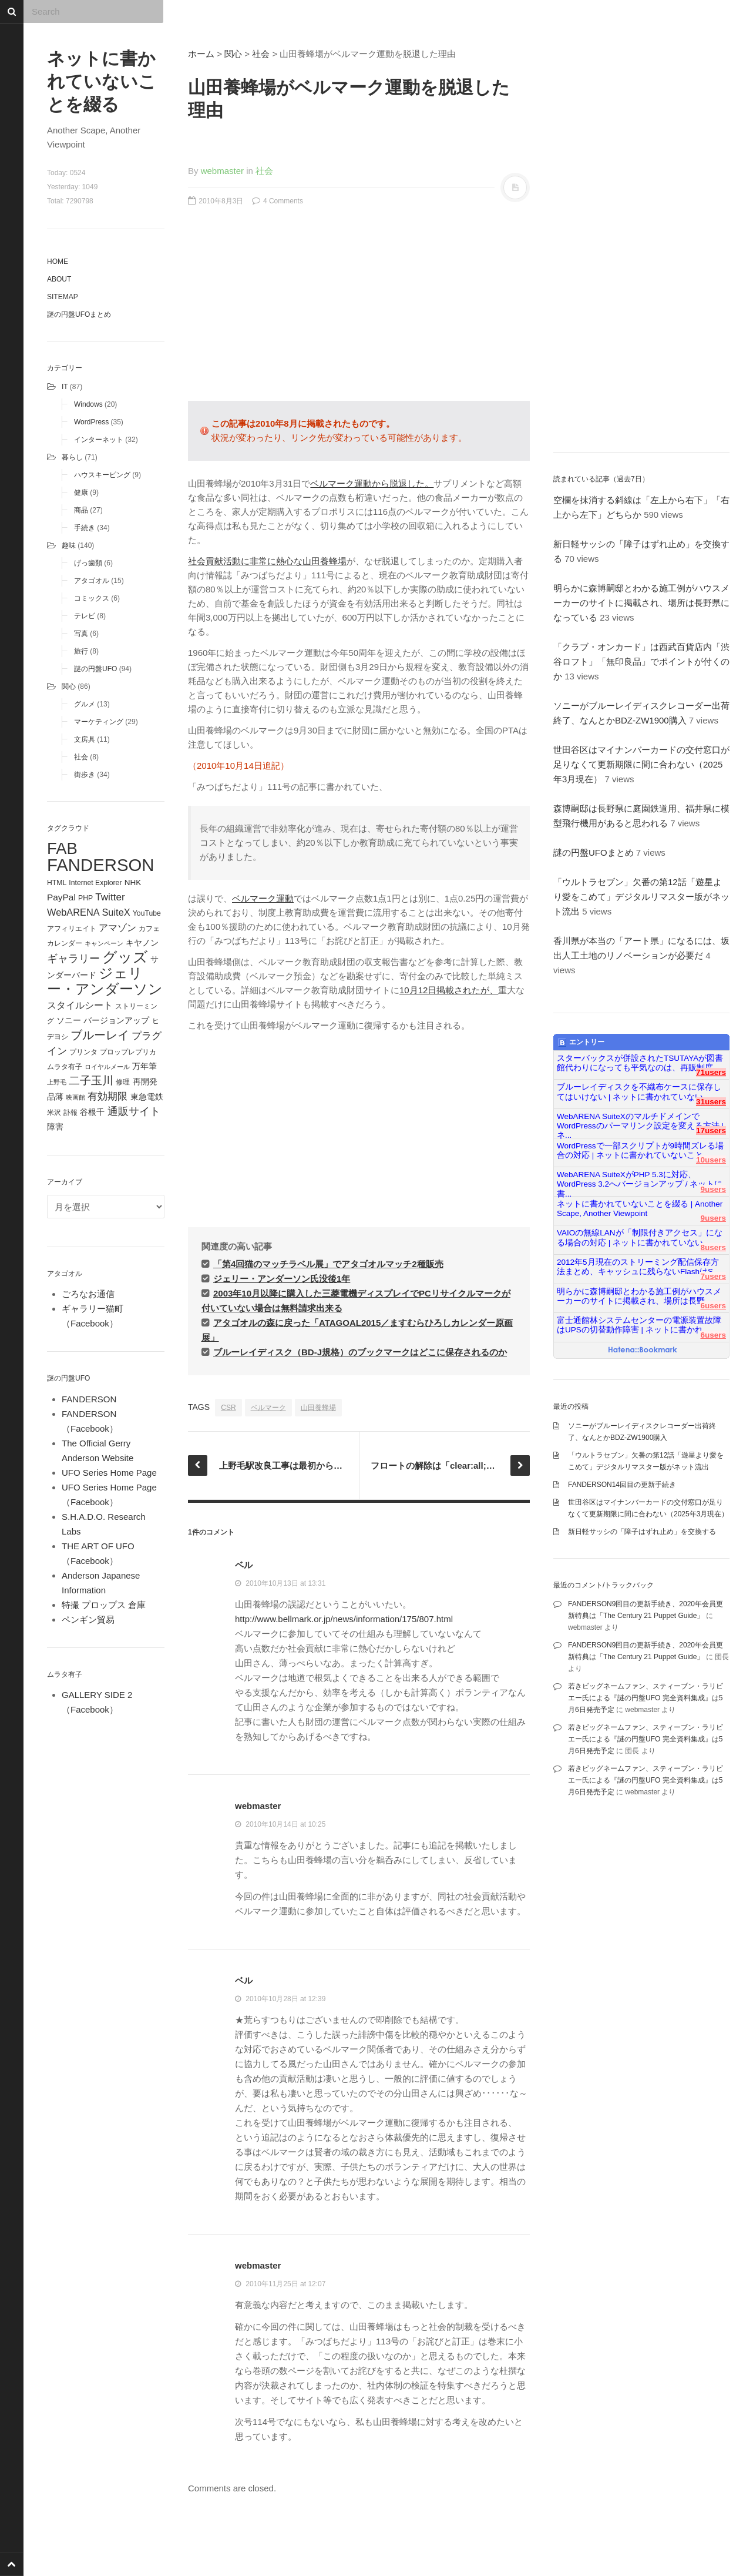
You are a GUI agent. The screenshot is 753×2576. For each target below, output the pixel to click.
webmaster (222, 171)
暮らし (72, 457)
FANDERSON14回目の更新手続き (622, 1484)
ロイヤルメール (107, 1066)
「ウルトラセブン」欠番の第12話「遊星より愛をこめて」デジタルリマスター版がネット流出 (641, 896)
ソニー (68, 1020)
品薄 (55, 1096)
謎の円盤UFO (95, 669)
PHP (85, 898)
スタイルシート (80, 1005)
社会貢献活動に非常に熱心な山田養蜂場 (267, 561)
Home (57, 261)
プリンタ (83, 1052)
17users (711, 1130)
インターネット (98, 440)
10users (711, 1159)
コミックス (91, 598)
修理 (123, 1082)
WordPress (91, 422)
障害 (55, 1127)
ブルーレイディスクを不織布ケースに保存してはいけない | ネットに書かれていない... (639, 1092)
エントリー (581, 1042)
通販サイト (133, 1111)
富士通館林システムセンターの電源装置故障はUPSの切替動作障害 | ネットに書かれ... (639, 1325)
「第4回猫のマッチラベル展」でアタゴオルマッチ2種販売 (328, 1264)
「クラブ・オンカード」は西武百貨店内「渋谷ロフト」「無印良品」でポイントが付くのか (641, 661)
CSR (228, 1407)
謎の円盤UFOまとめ (79, 314)
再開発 (145, 1081)
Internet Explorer (95, 883)
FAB (62, 848)
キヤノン (142, 943)
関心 (69, 686)
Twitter (110, 897)
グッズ (125, 957)
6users (713, 1305)
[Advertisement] (359, 309)
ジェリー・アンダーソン (105, 981)
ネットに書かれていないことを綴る (101, 81)
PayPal (61, 897)
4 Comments (277, 201)
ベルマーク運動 (263, 898)
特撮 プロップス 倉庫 (104, 1605)
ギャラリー (73, 958)
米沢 (54, 1112)
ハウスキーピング (102, 475)
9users (713, 1189)
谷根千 (92, 1112)
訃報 (70, 1112)
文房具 (84, 739)
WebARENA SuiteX (88, 912)
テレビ (84, 616)
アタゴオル (91, 581)
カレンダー (64, 943)
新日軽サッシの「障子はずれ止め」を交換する (642, 1531)
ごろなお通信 (88, 1294)
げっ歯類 (88, 563)
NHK (133, 882)
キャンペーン (104, 943)
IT (65, 387)
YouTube (147, 913)
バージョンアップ (116, 1020)
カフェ (149, 928)
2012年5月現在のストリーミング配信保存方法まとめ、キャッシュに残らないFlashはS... (638, 1267)
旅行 (81, 651)
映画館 (75, 1097)
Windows (88, 404)
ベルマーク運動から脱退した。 (371, 483)
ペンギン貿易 (88, 1619)
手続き (84, 528)
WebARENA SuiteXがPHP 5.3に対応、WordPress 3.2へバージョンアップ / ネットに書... (639, 1179)
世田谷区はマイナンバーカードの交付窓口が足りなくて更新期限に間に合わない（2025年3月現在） (641, 764)
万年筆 (144, 1066)
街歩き (84, 775)
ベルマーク (268, 1407)
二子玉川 (91, 1080)
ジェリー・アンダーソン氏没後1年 (281, 1279)
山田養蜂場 (318, 1407)
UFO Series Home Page (109, 1473)
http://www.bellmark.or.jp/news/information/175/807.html (344, 1619)
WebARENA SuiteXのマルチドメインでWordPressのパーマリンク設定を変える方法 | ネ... (640, 1121)
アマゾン (117, 927)
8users (713, 1247)
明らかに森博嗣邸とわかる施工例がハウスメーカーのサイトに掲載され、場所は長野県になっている (641, 602)
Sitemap (62, 297)
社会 (81, 757)
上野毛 (56, 1082)
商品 (81, 510)
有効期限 (107, 1096)
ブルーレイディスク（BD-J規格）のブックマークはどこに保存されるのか (360, 1352)
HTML (56, 883)
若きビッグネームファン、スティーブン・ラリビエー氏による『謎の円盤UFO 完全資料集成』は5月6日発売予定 (645, 1698)
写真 (81, 633)
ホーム (201, 54)
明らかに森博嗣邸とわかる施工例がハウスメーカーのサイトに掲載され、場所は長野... (639, 1296)
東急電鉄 (146, 1097)
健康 (81, 492)
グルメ (84, 704)
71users (711, 1072)
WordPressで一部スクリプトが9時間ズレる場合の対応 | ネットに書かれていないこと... (640, 1150)
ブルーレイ (99, 1035)
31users (711, 1101)
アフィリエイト (71, 928)
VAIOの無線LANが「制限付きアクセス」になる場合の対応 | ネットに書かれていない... (639, 1237)
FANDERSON (100, 865)
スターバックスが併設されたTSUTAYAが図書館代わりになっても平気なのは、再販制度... (640, 1063)
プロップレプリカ (128, 1052)
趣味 (69, 545)
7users (713, 1276)
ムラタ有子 (64, 1067)
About (59, 279)
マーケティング (98, 722)
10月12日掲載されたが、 (448, 990)
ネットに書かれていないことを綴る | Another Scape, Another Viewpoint (639, 1209)
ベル (244, 1565)
